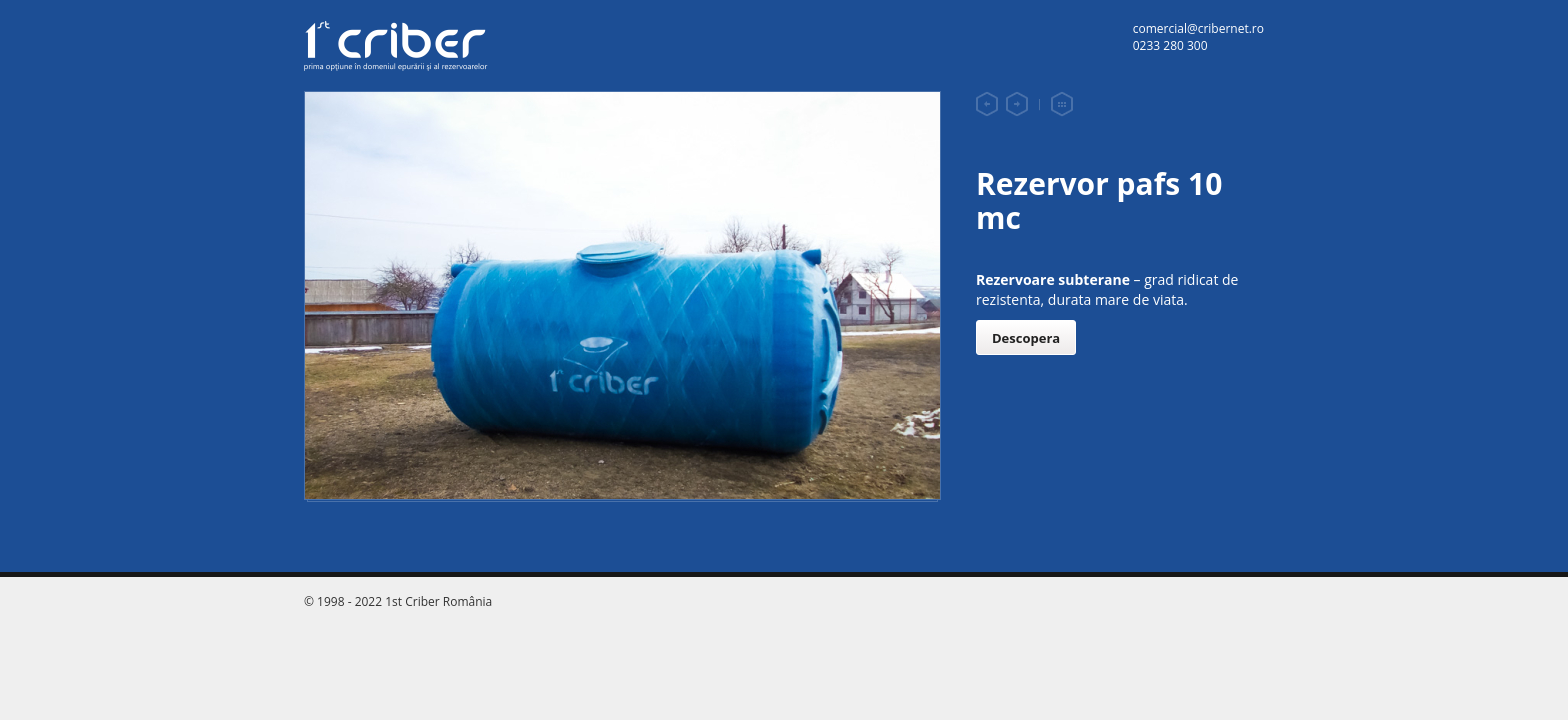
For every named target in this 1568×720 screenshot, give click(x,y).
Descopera (1026, 338)
